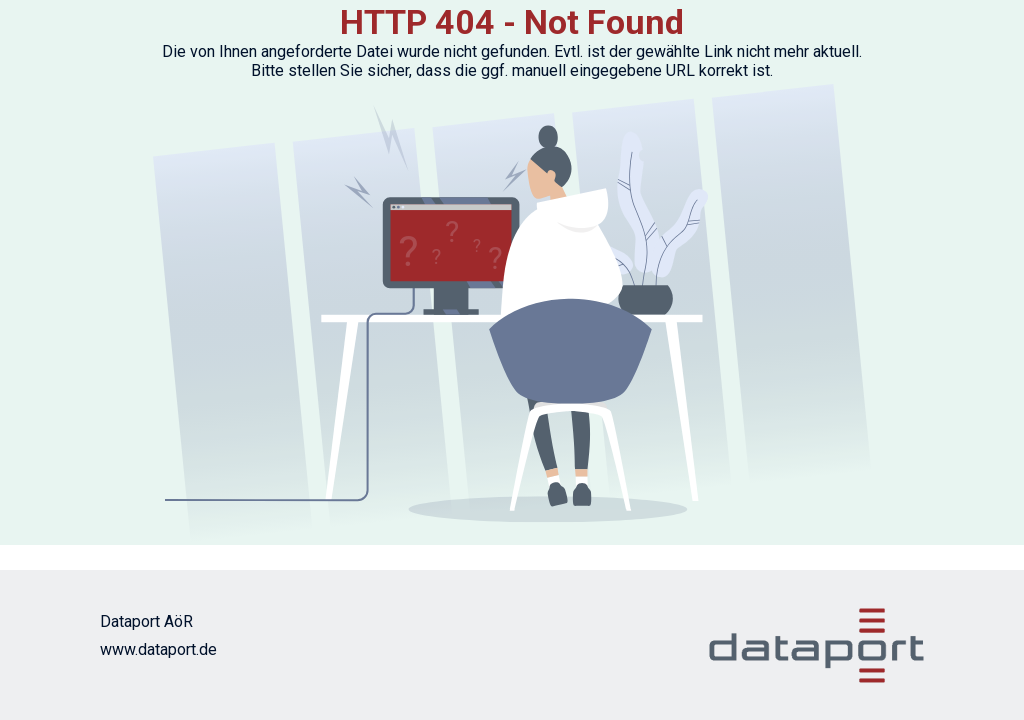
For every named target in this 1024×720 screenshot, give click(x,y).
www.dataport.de (158, 649)
